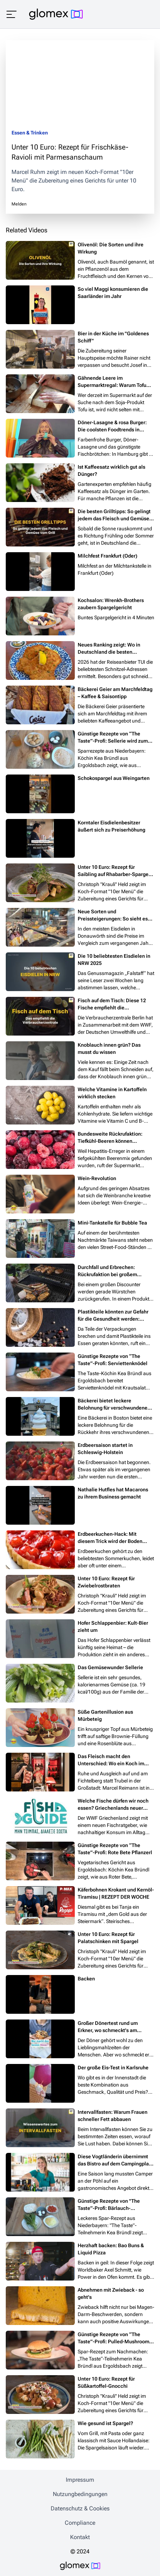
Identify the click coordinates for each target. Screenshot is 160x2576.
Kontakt (80, 2537)
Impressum (80, 2479)
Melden (19, 204)
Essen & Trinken (30, 133)
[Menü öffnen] (11, 14)
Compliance (80, 2522)
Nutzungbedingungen (80, 2494)
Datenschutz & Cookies (80, 2508)
